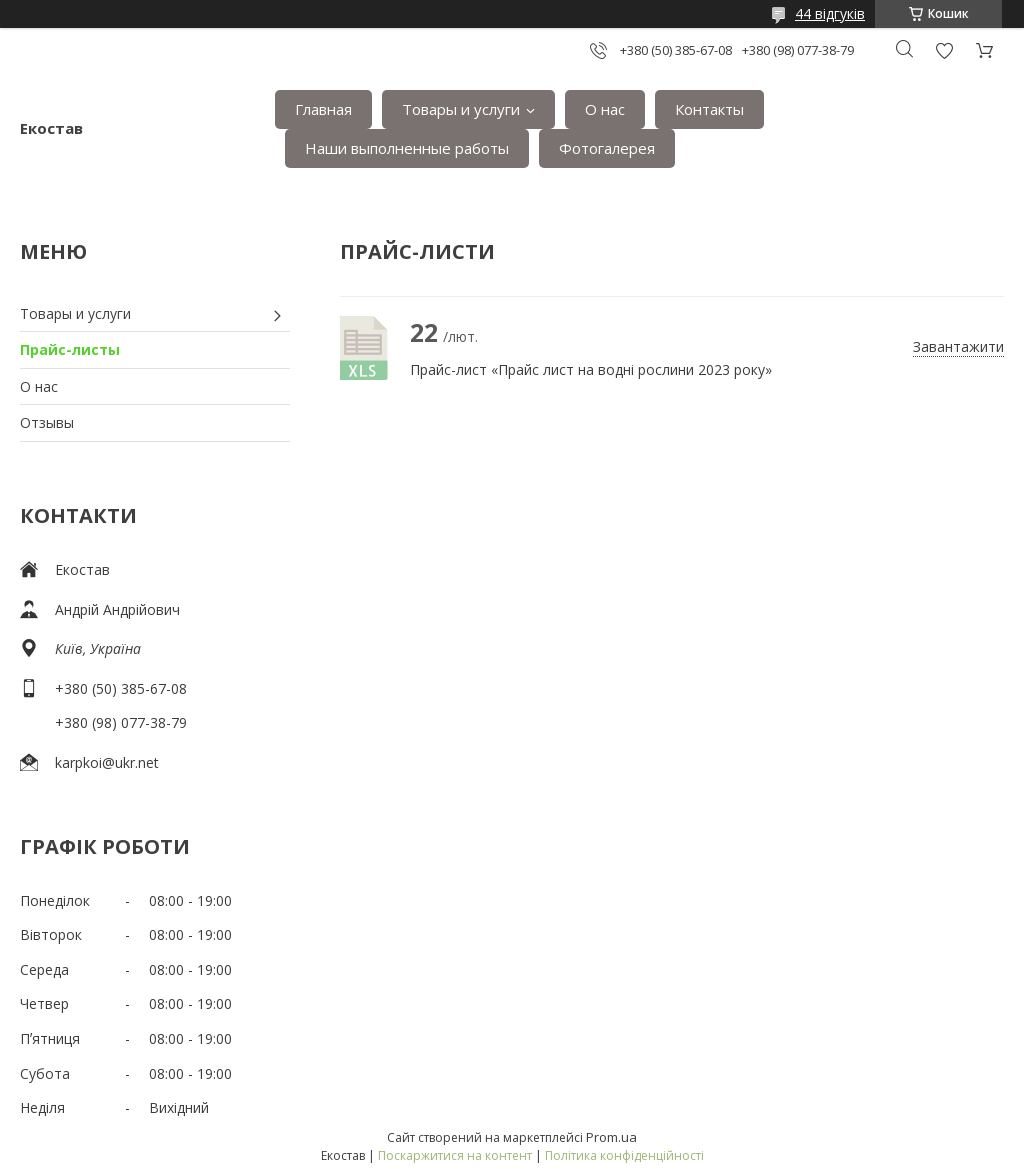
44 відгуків (830, 13)
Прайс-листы (70, 349)
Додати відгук (944, 50)
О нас (605, 109)
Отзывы (47, 422)
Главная (323, 109)
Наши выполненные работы (407, 148)
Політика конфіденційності (624, 1155)
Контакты (709, 109)
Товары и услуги (461, 109)
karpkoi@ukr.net (107, 762)
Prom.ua (611, 1137)
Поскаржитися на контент (455, 1155)
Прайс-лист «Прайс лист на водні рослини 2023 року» (365, 347)
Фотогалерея (607, 148)
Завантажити (958, 346)
